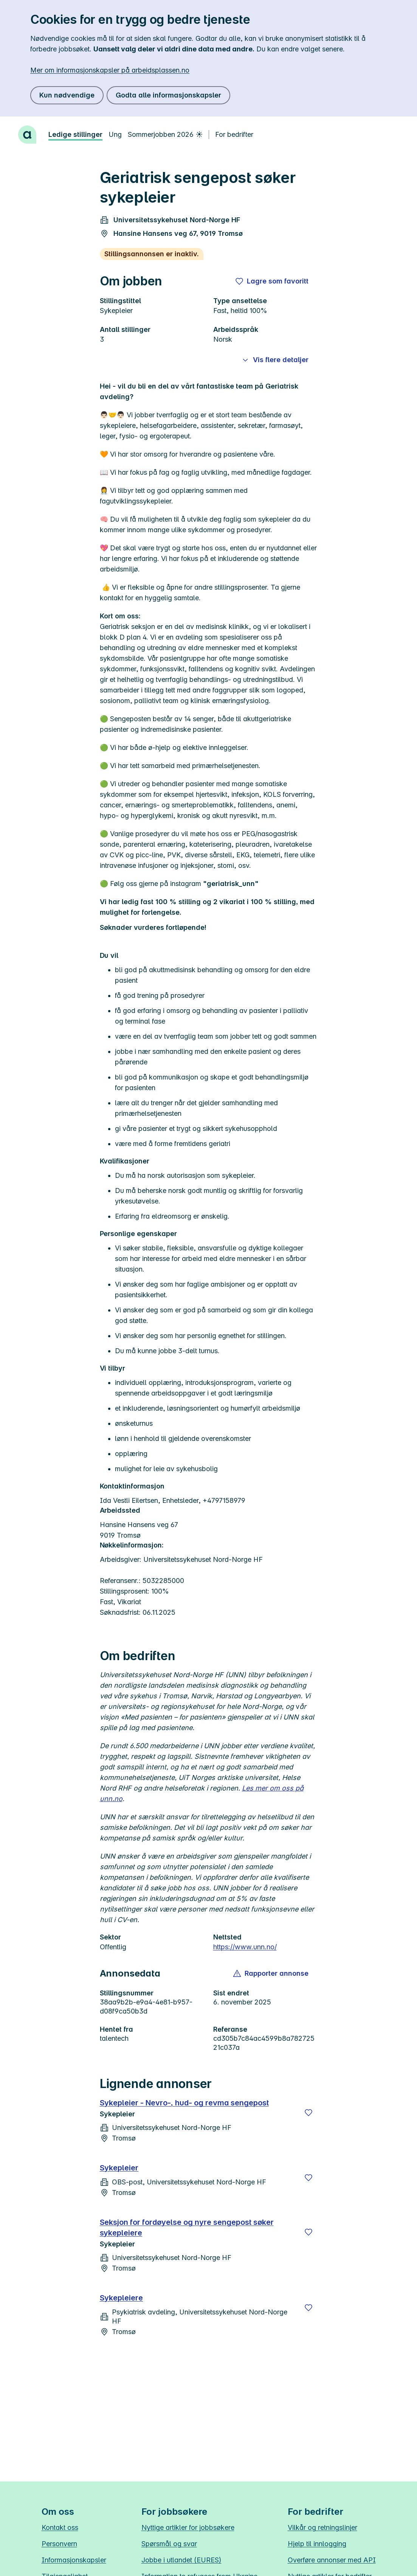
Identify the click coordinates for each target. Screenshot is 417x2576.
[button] (271, 1973)
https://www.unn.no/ (245, 1947)
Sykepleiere (121, 2297)
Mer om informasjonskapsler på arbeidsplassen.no (109, 70)
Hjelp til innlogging (317, 2544)
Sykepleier (119, 2167)
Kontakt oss (60, 2527)
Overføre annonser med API (332, 2560)
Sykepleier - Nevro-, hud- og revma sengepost (184, 2102)
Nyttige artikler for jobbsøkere (187, 2527)
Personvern (59, 2544)
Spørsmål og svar (169, 2544)
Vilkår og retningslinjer (322, 2527)
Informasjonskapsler (74, 2560)
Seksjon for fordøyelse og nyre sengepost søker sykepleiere (187, 2227)
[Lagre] (308, 2113)
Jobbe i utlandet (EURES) (181, 2560)
